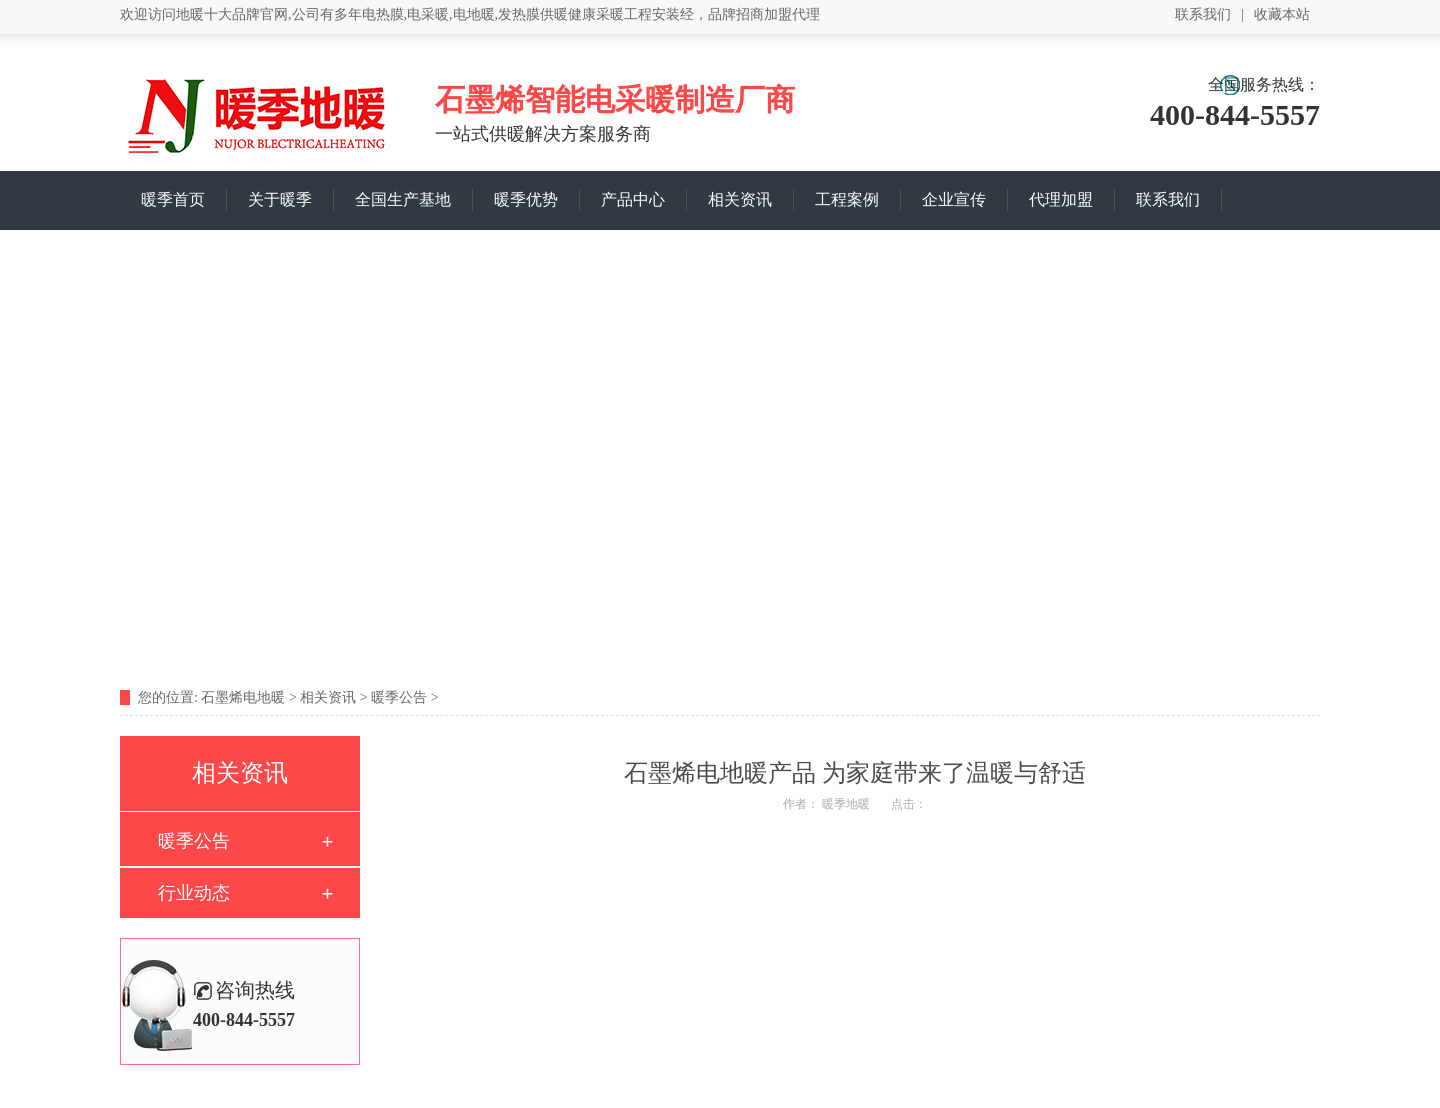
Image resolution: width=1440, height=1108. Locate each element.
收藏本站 (1282, 14)
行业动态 (194, 893)
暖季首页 (173, 199)
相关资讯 (740, 199)
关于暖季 (280, 199)
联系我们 (1203, 14)
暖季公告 (399, 697)
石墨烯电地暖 (243, 697)
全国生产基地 (403, 199)
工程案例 (847, 199)
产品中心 (633, 199)
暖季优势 (526, 199)
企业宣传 (954, 199)
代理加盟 (1061, 199)
